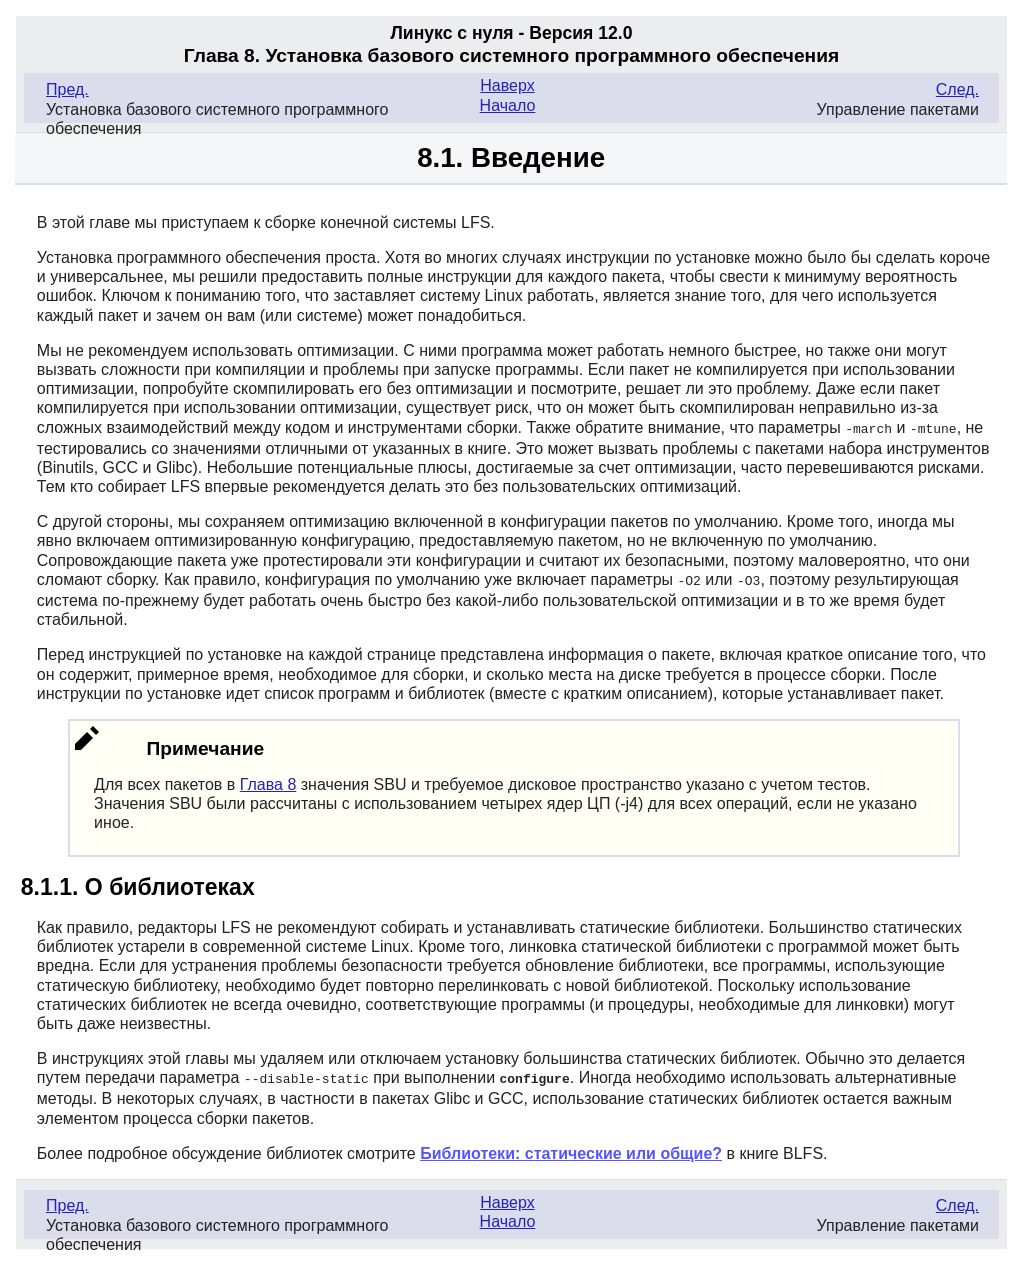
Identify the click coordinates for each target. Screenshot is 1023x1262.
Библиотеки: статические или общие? (571, 1150)
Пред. (67, 89)
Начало (508, 105)
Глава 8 (268, 782)
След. (957, 89)
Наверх (507, 85)
